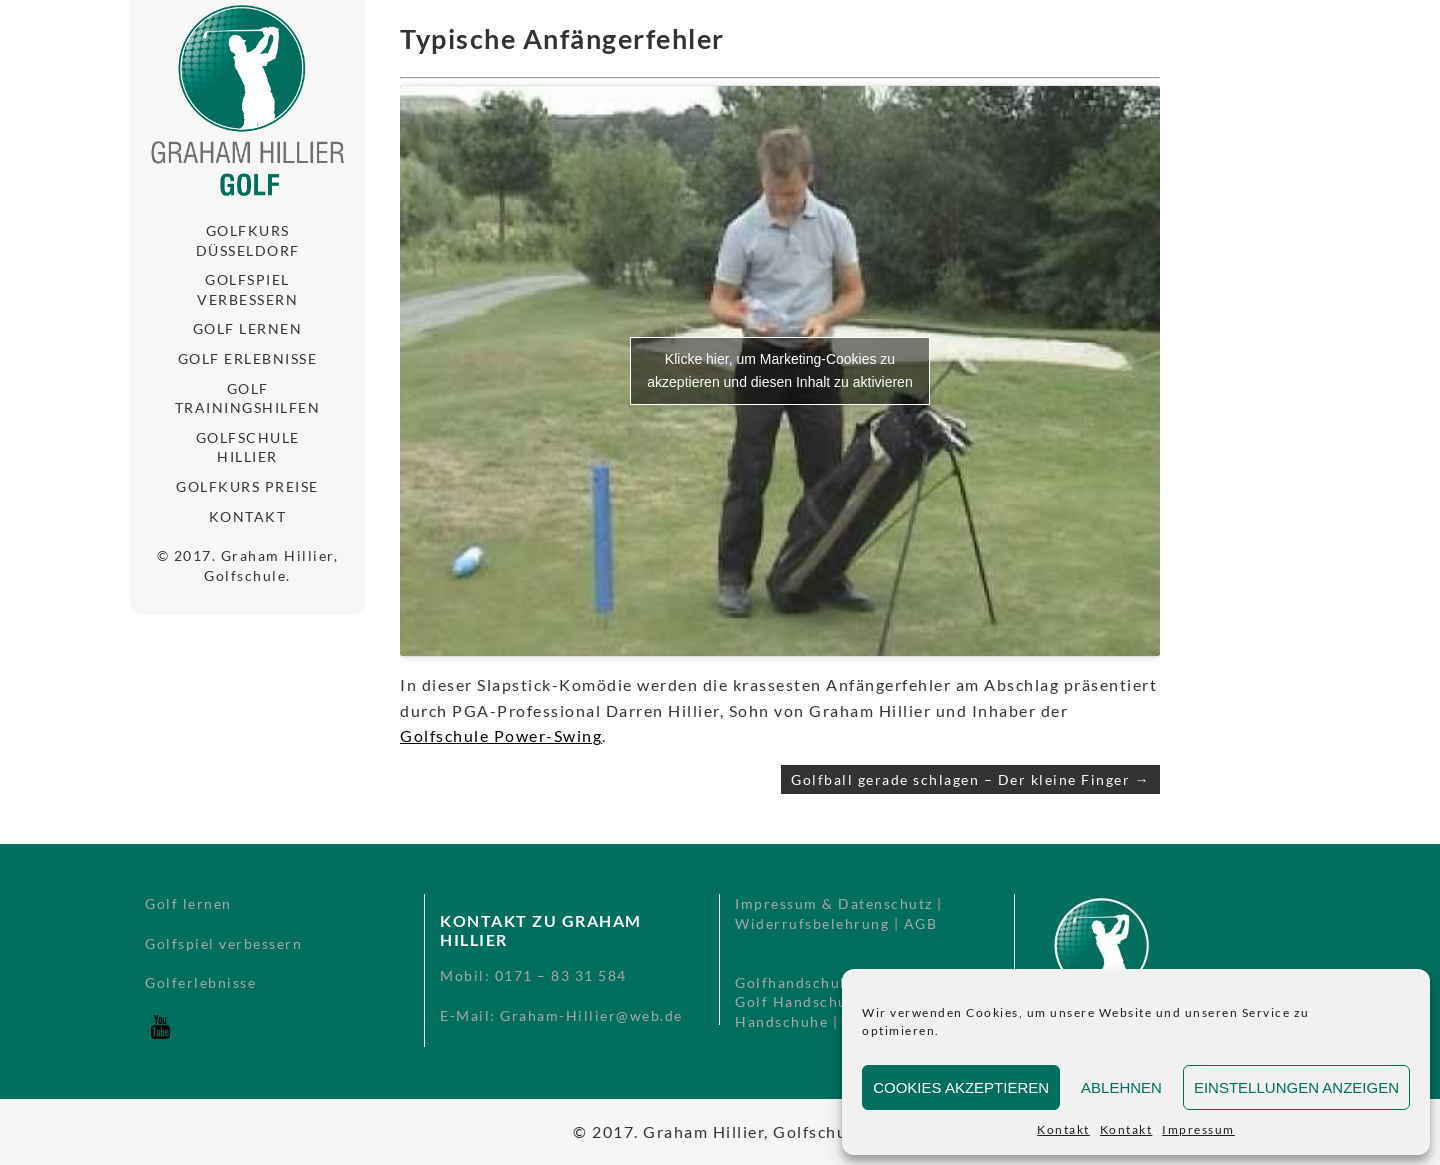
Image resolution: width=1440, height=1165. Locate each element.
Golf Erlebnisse (248, 358)
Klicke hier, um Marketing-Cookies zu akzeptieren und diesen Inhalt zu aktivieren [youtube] (779, 370)
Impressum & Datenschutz (834, 903)
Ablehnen (1121, 1087)
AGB (921, 923)
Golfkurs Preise (247, 486)
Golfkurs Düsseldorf (248, 240)
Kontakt (1063, 1129)
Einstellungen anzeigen (1296, 1087)
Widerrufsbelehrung (812, 923)
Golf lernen (248, 328)
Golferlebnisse (200, 982)
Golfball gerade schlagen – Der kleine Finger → (970, 779)
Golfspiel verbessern (247, 289)
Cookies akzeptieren (961, 1087)
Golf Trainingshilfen (248, 398)
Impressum (1198, 1129)
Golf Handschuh (796, 1001)
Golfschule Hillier (248, 447)
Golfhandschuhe (796, 982)
